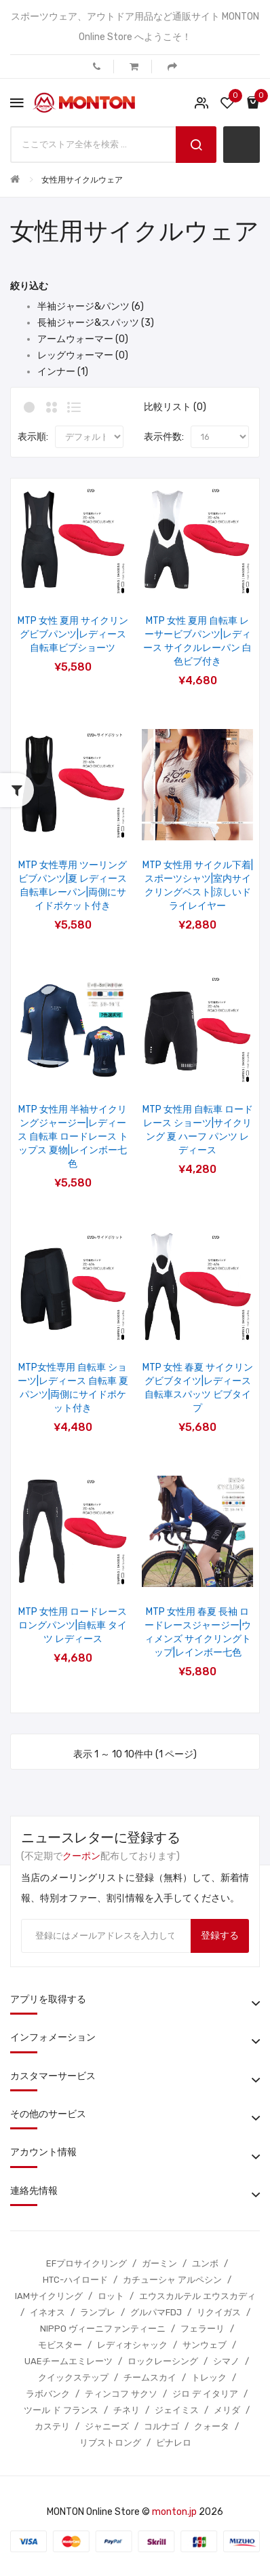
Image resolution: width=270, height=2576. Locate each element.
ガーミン (159, 2263)
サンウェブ (204, 2345)
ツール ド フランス (61, 2410)
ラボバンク (48, 2394)
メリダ (227, 2410)
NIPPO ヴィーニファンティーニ (103, 2328)
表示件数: (164, 437)
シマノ (226, 2361)
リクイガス (219, 2312)
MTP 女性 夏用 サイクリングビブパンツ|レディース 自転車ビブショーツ (73, 634)
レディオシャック (132, 2345)
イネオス (47, 2312)
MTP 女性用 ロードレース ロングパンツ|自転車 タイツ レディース (72, 1625)
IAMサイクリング (49, 2296)
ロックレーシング (163, 2361)
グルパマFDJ (156, 2312)
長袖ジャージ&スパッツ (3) (95, 323)
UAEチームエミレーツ (68, 2361)
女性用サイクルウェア (82, 180)
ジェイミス (177, 2410)
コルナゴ (161, 2426)
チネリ (126, 2410)
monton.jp (174, 2512)
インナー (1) (62, 371)
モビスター (60, 2345)
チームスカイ (149, 2377)
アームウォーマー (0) (82, 339)
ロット (111, 2296)
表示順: (33, 437)
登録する (220, 1935)
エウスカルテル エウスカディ (197, 2296)
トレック (209, 2377)
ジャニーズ (107, 2426)
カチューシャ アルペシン (172, 2280)
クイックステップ (73, 2377)
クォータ (211, 2426)
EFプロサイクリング (86, 2263)
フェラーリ (202, 2328)
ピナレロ (173, 2443)
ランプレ (97, 2312)
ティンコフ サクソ (121, 2394)
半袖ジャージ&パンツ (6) (90, 306)
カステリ (52, 2426)
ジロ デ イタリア (205, 2394)
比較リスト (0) (175, 407)
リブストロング (110, 2443)
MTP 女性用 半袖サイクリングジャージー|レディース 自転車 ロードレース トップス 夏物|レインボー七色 (73, 1137)
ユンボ (205, 2263)
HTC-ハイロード (75, 2280)
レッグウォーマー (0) (82, 355)
